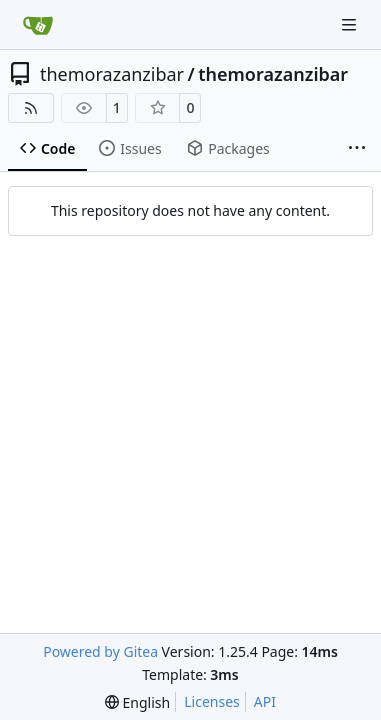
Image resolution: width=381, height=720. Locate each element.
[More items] (357, 149)
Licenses (212, 701)
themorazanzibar (112, 74)
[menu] (137, 702)
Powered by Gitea (100, 651)
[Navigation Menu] (351, 24)
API (265, 701)
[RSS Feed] (31, 108)
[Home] (38, 25)
